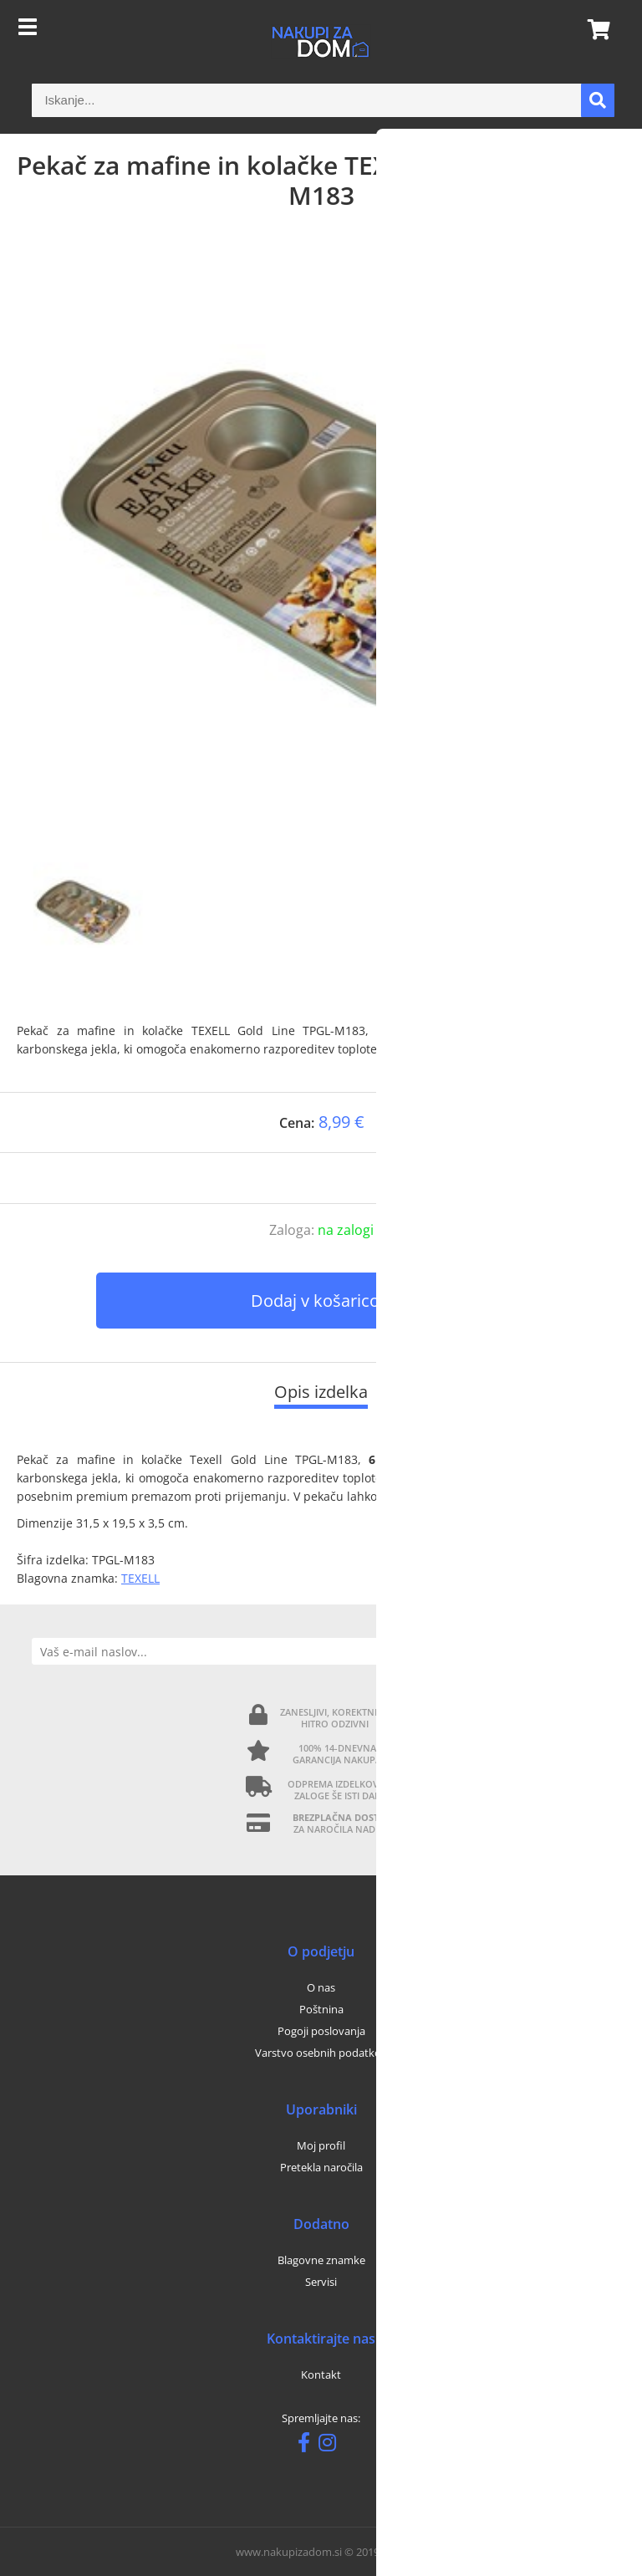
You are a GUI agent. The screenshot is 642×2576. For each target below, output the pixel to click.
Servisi (321, 2281)
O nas (321, 1987)
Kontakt (321, 2374)
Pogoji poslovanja (321, 2030)
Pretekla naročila (321, 2167)
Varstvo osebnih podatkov (321, 2052)
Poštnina (321, 2009)
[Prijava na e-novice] (596, 1651)
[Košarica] (593, 29)
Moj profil (321, 2145)
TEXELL (140, 1578)
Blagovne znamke (321, 2259)
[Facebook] (308, 2445)
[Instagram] (331, 2445)
